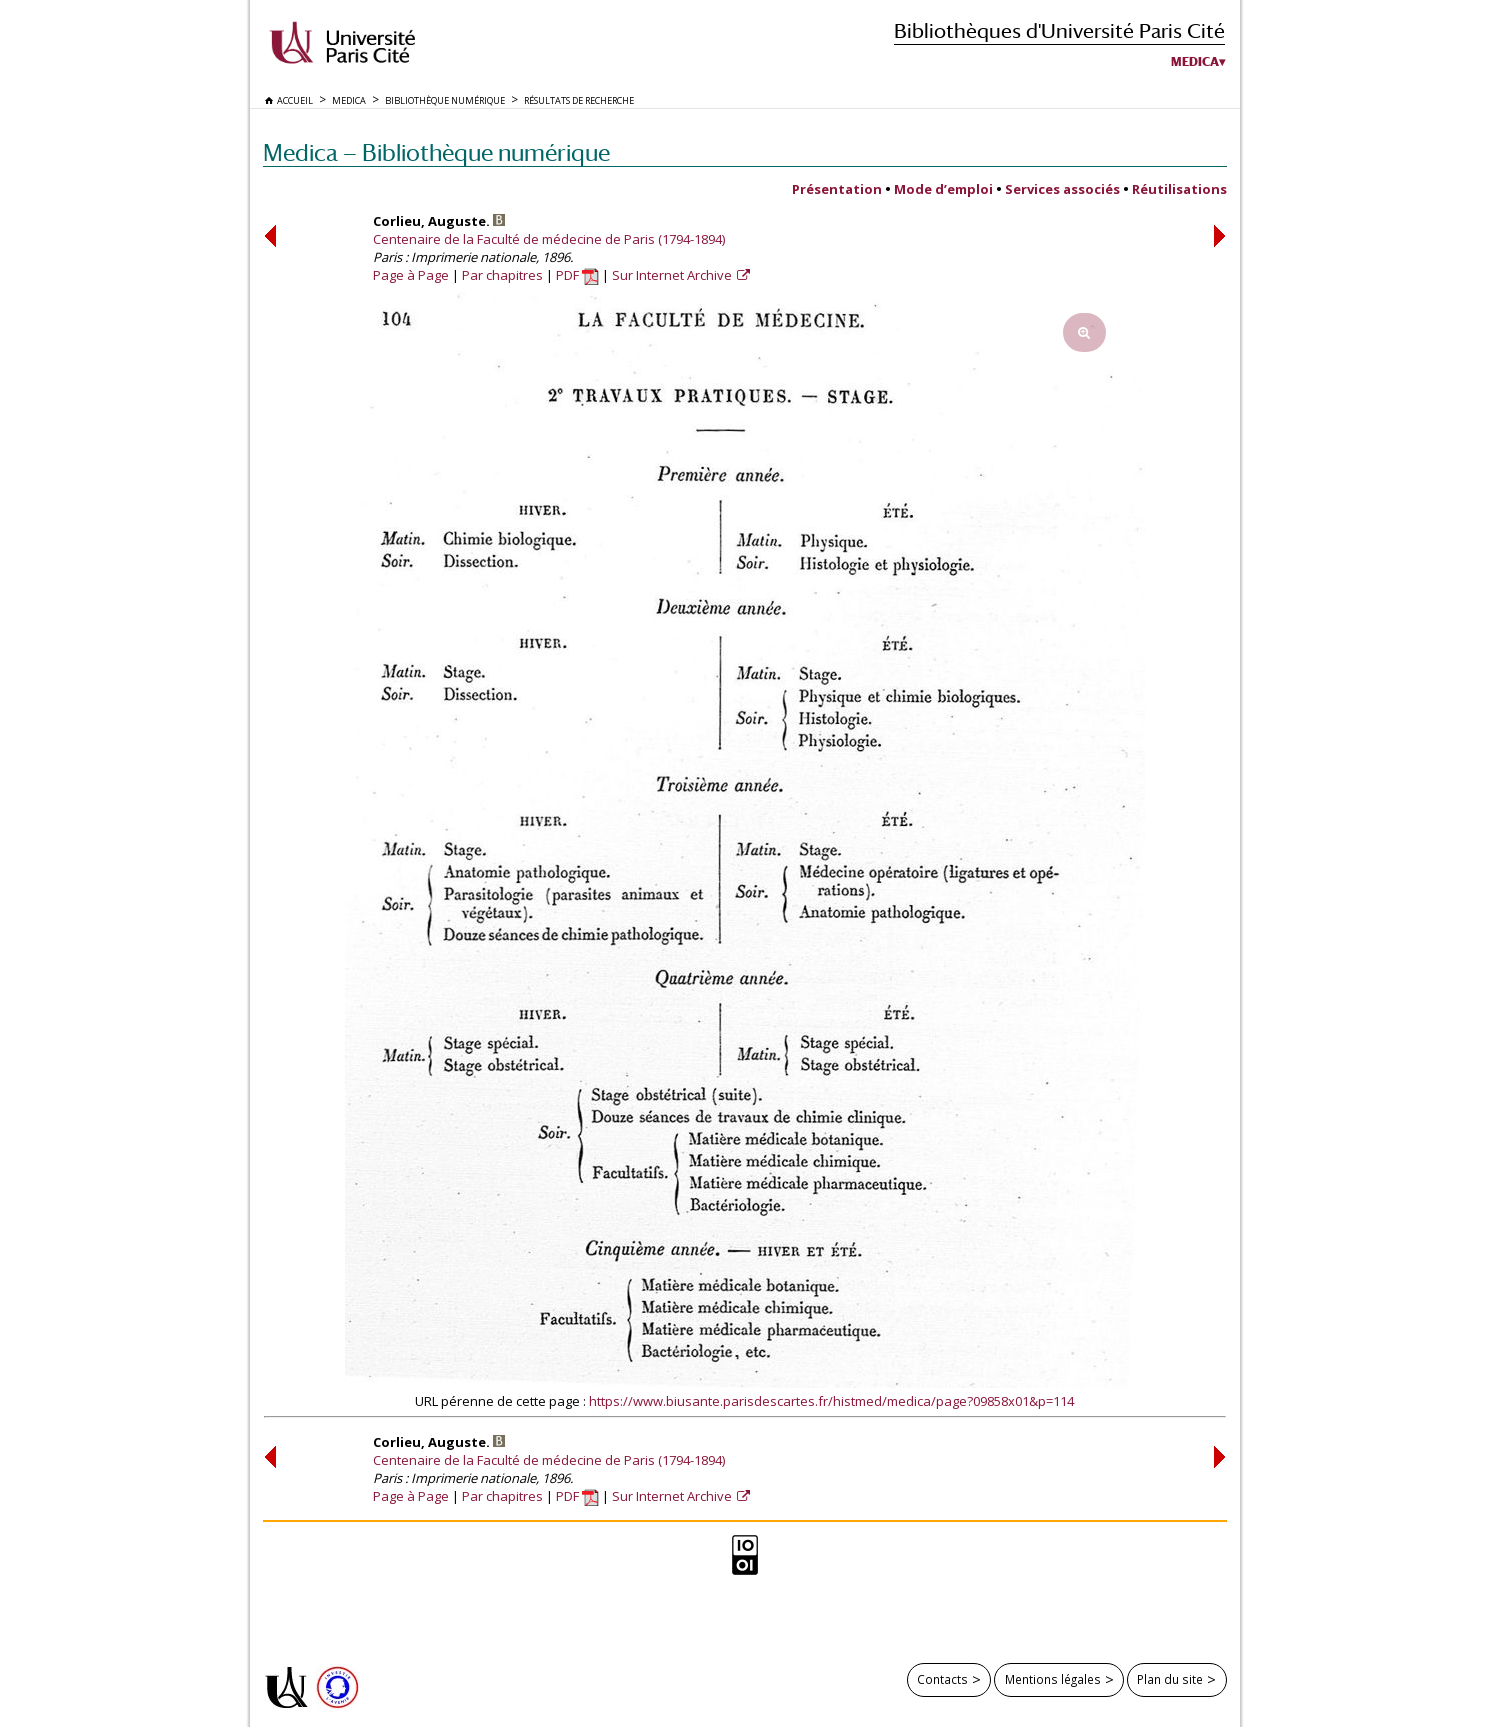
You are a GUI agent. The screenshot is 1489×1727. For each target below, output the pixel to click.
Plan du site (1170, 1679)
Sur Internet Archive (673, 275)
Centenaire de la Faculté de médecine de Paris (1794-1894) (549, 239)
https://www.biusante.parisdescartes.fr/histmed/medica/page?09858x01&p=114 (831, 1401)
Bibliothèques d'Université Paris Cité (1059, 30)
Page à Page (411, 275)
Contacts (942, 1679)
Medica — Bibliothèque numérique (436, 152)
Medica (1195, 62)
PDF (577, 275)
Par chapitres (502, 275)
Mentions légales (1053, 1679)
